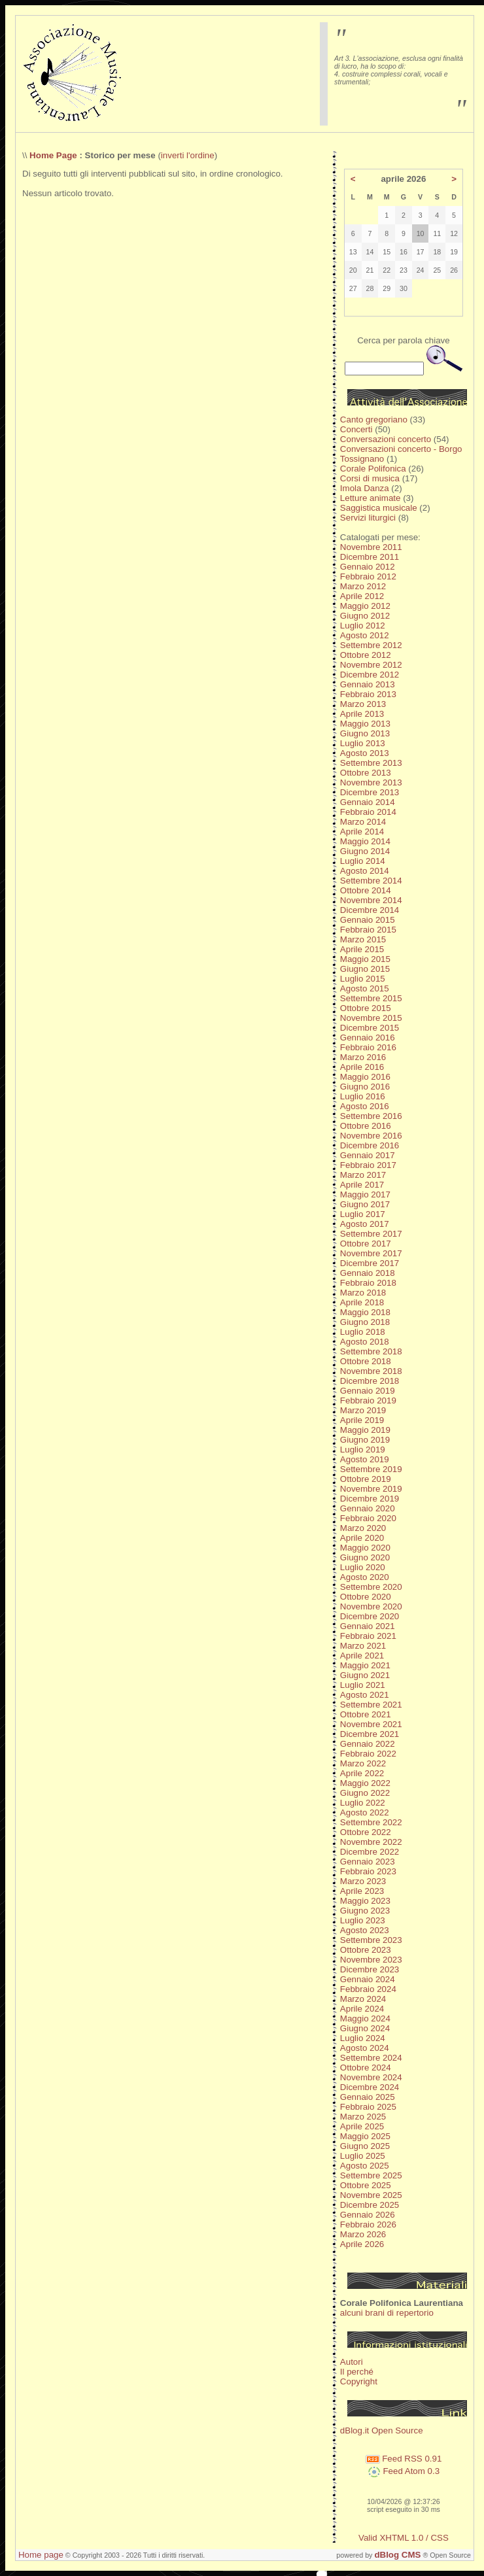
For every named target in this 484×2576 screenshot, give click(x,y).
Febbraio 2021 (368, 1636)
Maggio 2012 (365, 606)
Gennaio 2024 (367, 1979)
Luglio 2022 (362, 1803)
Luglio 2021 (362, 1685)
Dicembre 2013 (369, 792)
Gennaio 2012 (367, 567)
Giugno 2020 (365, 1557)
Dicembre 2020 (369, 1616)
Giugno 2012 (365, 616)
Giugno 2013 (365, 733)
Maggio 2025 (365, 2136)
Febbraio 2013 (368, 694)
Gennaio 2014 (367, 802)
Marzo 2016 (363, 1057)
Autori (351, 2362)
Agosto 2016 (364, 1106)
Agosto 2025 (364, 2166)
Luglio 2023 (362, 1920)
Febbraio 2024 (368, 1989)
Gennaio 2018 (367, 1273)
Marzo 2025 (363, 2116)
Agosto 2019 (364, 1459)
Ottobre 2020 (365, 1597)
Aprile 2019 (362, 1420)
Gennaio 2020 (367, 1508)
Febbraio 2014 (368, 812)
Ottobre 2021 (365, 1714)
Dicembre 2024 (369, 2087)
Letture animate (370, 498)
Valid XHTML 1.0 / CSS (403, 2538)
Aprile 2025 (362, 2126)
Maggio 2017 (365, 1194)
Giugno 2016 (365, 1086)
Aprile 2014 (362, 831)
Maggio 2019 (365, 1430)
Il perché (356, 2372)
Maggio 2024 (365, 2018)
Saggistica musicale (378, 508)
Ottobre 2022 (365, 1832)
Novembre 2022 (371, 1842)
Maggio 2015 (365, 959)
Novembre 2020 (371, 1606)
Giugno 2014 (365, 851)
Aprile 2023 (362, 1891)
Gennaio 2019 (367, 1391)
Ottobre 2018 (365, 1361)
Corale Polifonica (373, 468)
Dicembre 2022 (369, 1852)
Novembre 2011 (371, 547)
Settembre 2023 (371, 1940)
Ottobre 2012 (365, 655)
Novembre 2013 (371, 782)
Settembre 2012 (371, 645)
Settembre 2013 (371, 763)
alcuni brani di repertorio (387, 2313)
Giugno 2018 (365, 1322)
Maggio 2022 (365, 1783)
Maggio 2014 (365, 841)
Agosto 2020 (364, 1577)
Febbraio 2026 (368, 2224)
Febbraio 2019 (368, 1400)
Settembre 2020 (371, 1587)
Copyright (358, 2381)
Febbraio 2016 (368, 1047)
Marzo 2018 (363, 1292)
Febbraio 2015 (368, 930)
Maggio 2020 (365, 1548)
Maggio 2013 (365, 724)
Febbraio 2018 (368, 1283)
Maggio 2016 (365, 1077)
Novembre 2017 (371, 1253)
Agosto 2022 (364, 1812)
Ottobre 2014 (365, 890)
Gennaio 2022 (367, 1744)
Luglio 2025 (362, 2156)
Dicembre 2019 (369, 1498)
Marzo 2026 (363, 2234)
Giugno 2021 (365, 1675)
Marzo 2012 (363, 586)
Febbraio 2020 (368, 1518)
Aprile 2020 (362, 1538)
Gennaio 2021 (367, 1626)
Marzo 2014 (363, 822)
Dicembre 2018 (369, 1381)
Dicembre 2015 (369, 1028)
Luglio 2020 (362, 1567)
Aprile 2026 (362, 2244)
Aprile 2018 (362, 1302)
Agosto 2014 (364, 871)
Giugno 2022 (365, 1793)
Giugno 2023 (365, 1910)
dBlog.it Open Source (381, 2430)
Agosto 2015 (364, 988)
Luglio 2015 (362, 979)
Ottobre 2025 (365, 2185)
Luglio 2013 (362, 743)
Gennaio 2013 (367, 684)
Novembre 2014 (371, 900)
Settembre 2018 (371, 1351)
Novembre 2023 (371, 1960)
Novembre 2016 (371, 1136)
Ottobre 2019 (365, 1479)
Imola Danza (364, 488)
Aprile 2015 (362, 949)
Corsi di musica (370, 478)
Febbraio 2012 (368, 576)
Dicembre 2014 (369, 910)
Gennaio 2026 (367, 2215)
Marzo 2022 (363, 1763)
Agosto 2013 (364, 753)
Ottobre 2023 (365, 1950)
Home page (40, 2555)
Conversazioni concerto (385, 439)
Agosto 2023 (364, 1930)
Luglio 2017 (362, 1214)
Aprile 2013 (362, 714)
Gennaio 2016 (367, 1037)
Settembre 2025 (371, 2175)
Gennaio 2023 (367, 1861)
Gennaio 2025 (367, 2097)
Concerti (356, 429)
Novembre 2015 (371, 1018)
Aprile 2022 (362, 1773)
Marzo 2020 (363, 1528)
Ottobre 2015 (365, 1008)
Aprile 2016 (362, 1067)
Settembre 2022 (371, 1822)
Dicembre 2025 (369, 2205)
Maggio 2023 (365, 1901)
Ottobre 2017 (365, 1243)
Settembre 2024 (371, 2058)
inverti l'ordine (188, 155)
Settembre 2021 (371, 1704)
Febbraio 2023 (368, 1871)
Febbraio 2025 (368, 2107)
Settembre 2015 (371, 998)
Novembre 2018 (371, 1371)
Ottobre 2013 (365, 773)
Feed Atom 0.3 (404, 2471)
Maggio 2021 (365, 1665)
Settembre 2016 (371, 1116)
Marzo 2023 (363, 1881)
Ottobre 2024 (365, 2067)
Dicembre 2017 (369, 1263)
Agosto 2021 (364, 1695)
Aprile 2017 (362, 1185)
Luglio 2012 (362, 625)
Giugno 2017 (365, 1204)
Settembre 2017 (371, 1234)
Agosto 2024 (364, 2048)
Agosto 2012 (364, 635)
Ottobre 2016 (365, 1126)
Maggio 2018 (365, 1312)
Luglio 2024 (362, 2038)
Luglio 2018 (362, 1332)
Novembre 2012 (371, 665)
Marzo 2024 (363, 1999)
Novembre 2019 (371, 1489)
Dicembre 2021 (369, 1734)
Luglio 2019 (362, 1449)
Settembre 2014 (371, 880)
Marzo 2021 (363, 1646)
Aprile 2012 (362, 596)
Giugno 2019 (365, 1440)
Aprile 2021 (362, 1655)
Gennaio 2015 (367, 920)
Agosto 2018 (364, 1342)
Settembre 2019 (371, 1469)
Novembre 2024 (371, 2077)
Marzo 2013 (363, 704)
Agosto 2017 (364, 1224)
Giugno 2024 (365, 2028)
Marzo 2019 (363, 1410)
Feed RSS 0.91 (404, 2459)
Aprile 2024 (362, 2009)
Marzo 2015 (363, 939)
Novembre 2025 (371, 2195)
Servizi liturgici (368, 518)
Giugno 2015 (365, 969)
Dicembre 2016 (369, 1145)
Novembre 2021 (371, 1724)
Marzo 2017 (363, 1175)
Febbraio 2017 (368, 1165)
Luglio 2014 (362, 861)
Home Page (53, 155)
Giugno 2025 (365, 2146)
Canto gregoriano (373, 419)
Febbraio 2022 (368, 1754)
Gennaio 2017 (367, 1155)
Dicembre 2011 (369, 557)
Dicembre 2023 (369, 1969)
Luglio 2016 (362, 1096)
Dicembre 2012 (369, 674)
